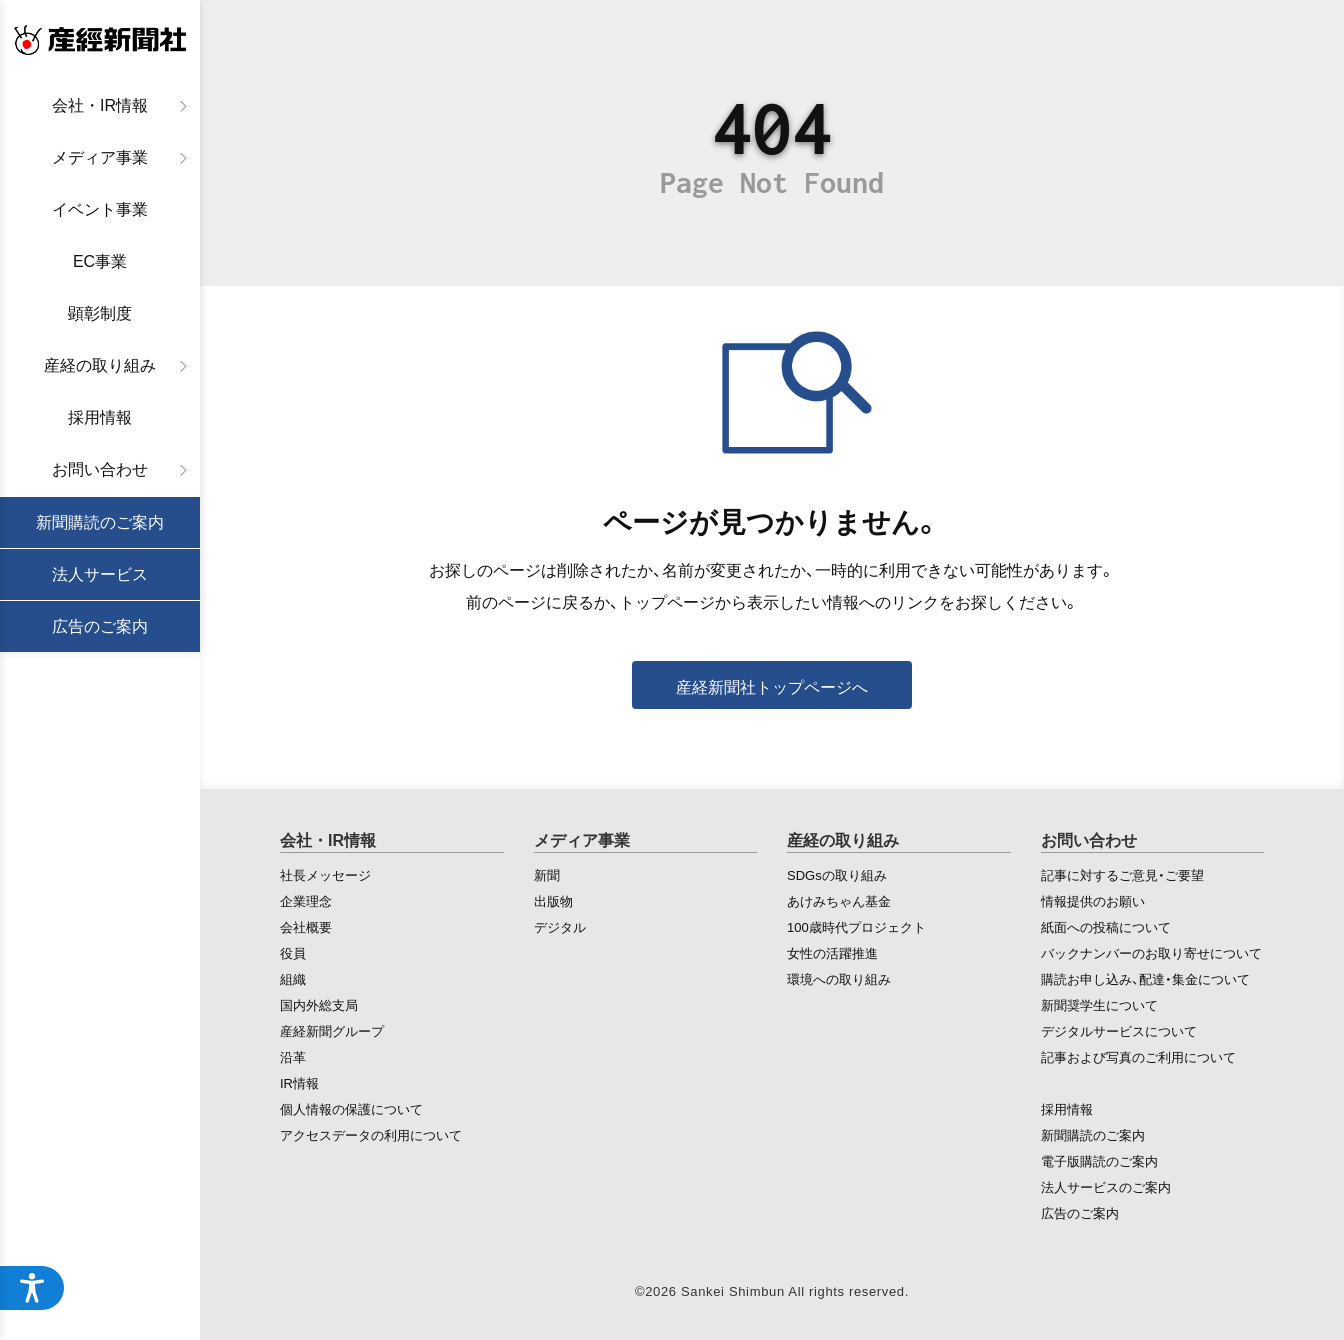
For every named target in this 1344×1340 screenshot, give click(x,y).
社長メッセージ (325, 874)
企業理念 (306, 900)
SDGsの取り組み (837, 874)
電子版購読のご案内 (1099, 1160)
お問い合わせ (100, 469)
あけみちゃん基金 (839, 900)
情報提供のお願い (1093, 900)
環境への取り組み (839, 978)
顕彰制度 (100, 313)
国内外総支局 (319, 1004)
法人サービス (100, 574)
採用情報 (100, 417)
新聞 (547, 874)
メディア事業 (100, 157)
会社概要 (306, 926)
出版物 (553, 900)
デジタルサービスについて (1119, 1030)
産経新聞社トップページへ (772, 686)
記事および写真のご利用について (1138, 1056)
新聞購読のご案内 (100, 522)
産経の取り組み (100, 365)
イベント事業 (100, 209)
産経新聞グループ (332, 1030)
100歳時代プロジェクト (856, 926)
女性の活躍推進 (832, 952)
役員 (293, 952)
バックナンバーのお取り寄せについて (1151, 952)
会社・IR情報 (100, 105)
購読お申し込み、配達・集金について (1145, 978)
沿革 (293, 1056)
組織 (293, 978)
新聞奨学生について (1099, 1004)
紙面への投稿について (1106, 926)
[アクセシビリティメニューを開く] (32, 1288)
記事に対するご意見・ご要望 (1122, 874)
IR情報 (299, 1082)
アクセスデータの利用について (371, 1134)
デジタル (560, 926)
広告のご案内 (100, 626)
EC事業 (100, 261)
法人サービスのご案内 (1106, 1186)
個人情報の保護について (351, 1108)
